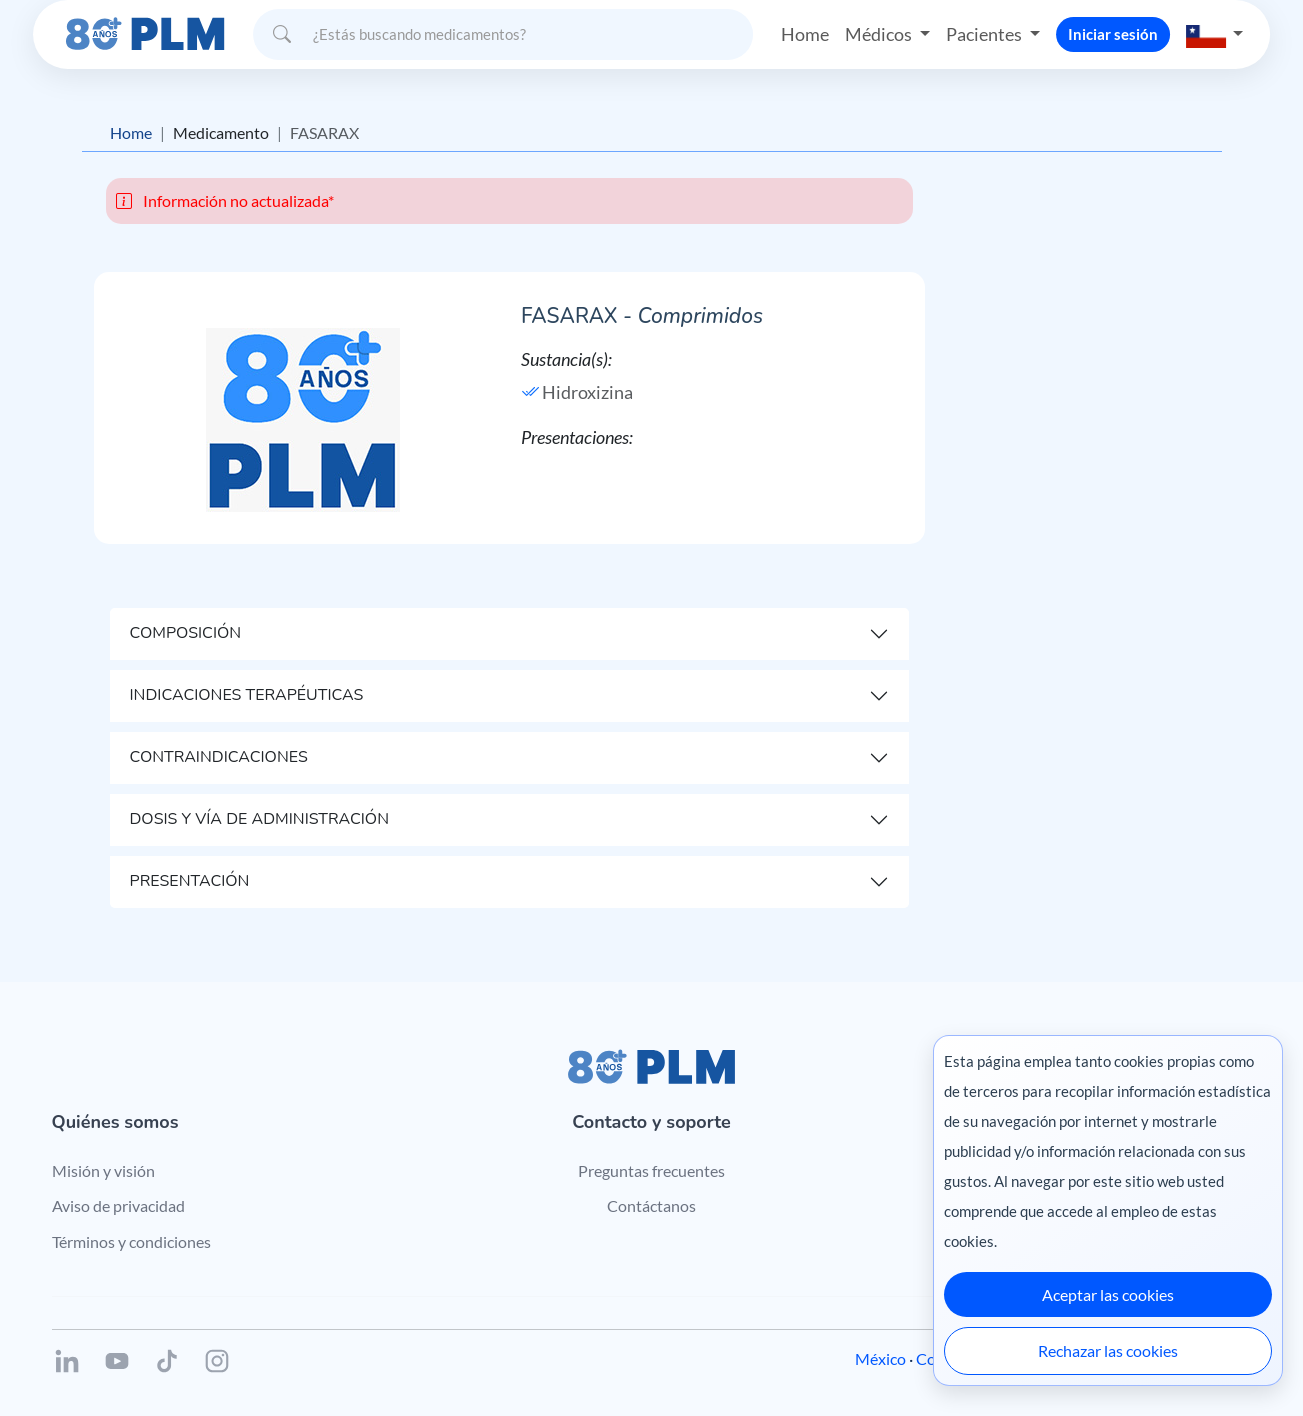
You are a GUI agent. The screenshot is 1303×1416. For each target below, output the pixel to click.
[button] (1215, 34)
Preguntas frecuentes (651, 1170)
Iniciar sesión (1113, 34)
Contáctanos (651, 1205)
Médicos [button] (880, 34)
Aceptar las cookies (1108, 1294)
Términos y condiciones (131, 1241)
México (880, 1358)
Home (805, 34)
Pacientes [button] (985, 34)
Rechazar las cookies (1108, 1350)
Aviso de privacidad (118, 1205)
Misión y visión (103, 1170)
